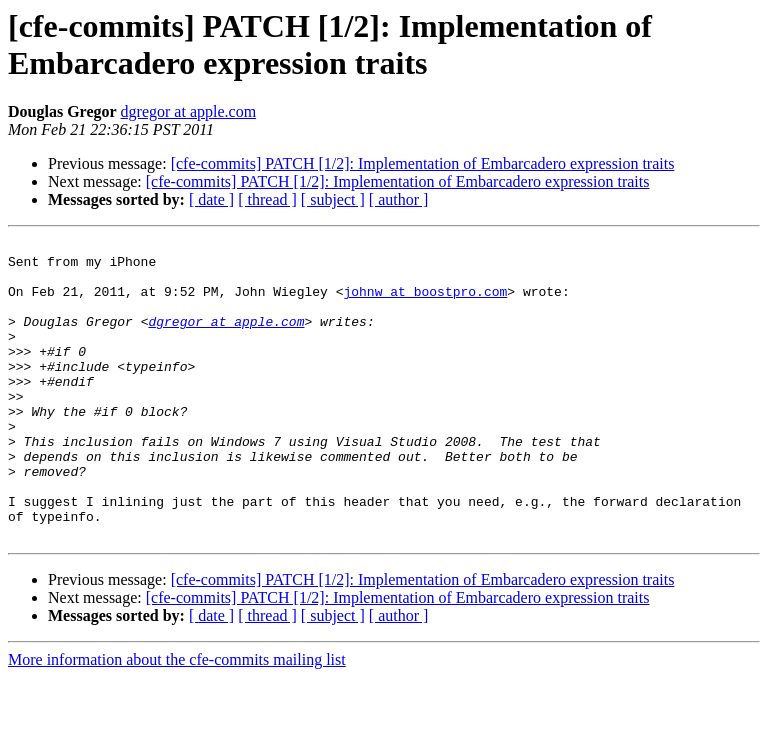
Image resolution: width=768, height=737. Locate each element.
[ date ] (211, 199)
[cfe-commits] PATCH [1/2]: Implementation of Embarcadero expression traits (423, 163)
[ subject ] (333, 199)
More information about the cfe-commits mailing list (177, 719)
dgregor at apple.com (189, 111)
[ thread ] (267, 199)
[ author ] (399, 199)
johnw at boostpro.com (425, 303)
